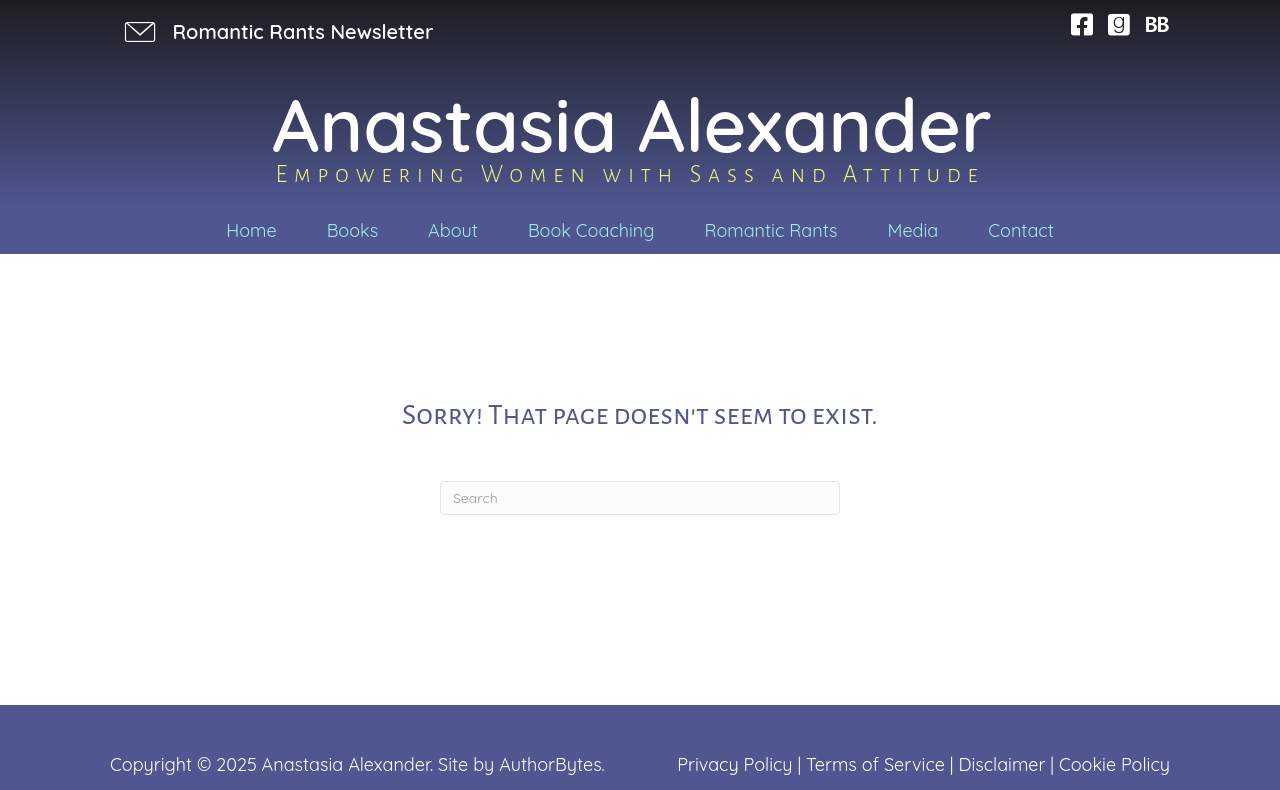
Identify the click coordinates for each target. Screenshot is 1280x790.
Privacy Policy (734, 764)
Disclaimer (1001, 764)
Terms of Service (875, 764)
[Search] (640, 498)
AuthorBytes (550, 764)
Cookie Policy (1114, 764)
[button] (276, 31)
